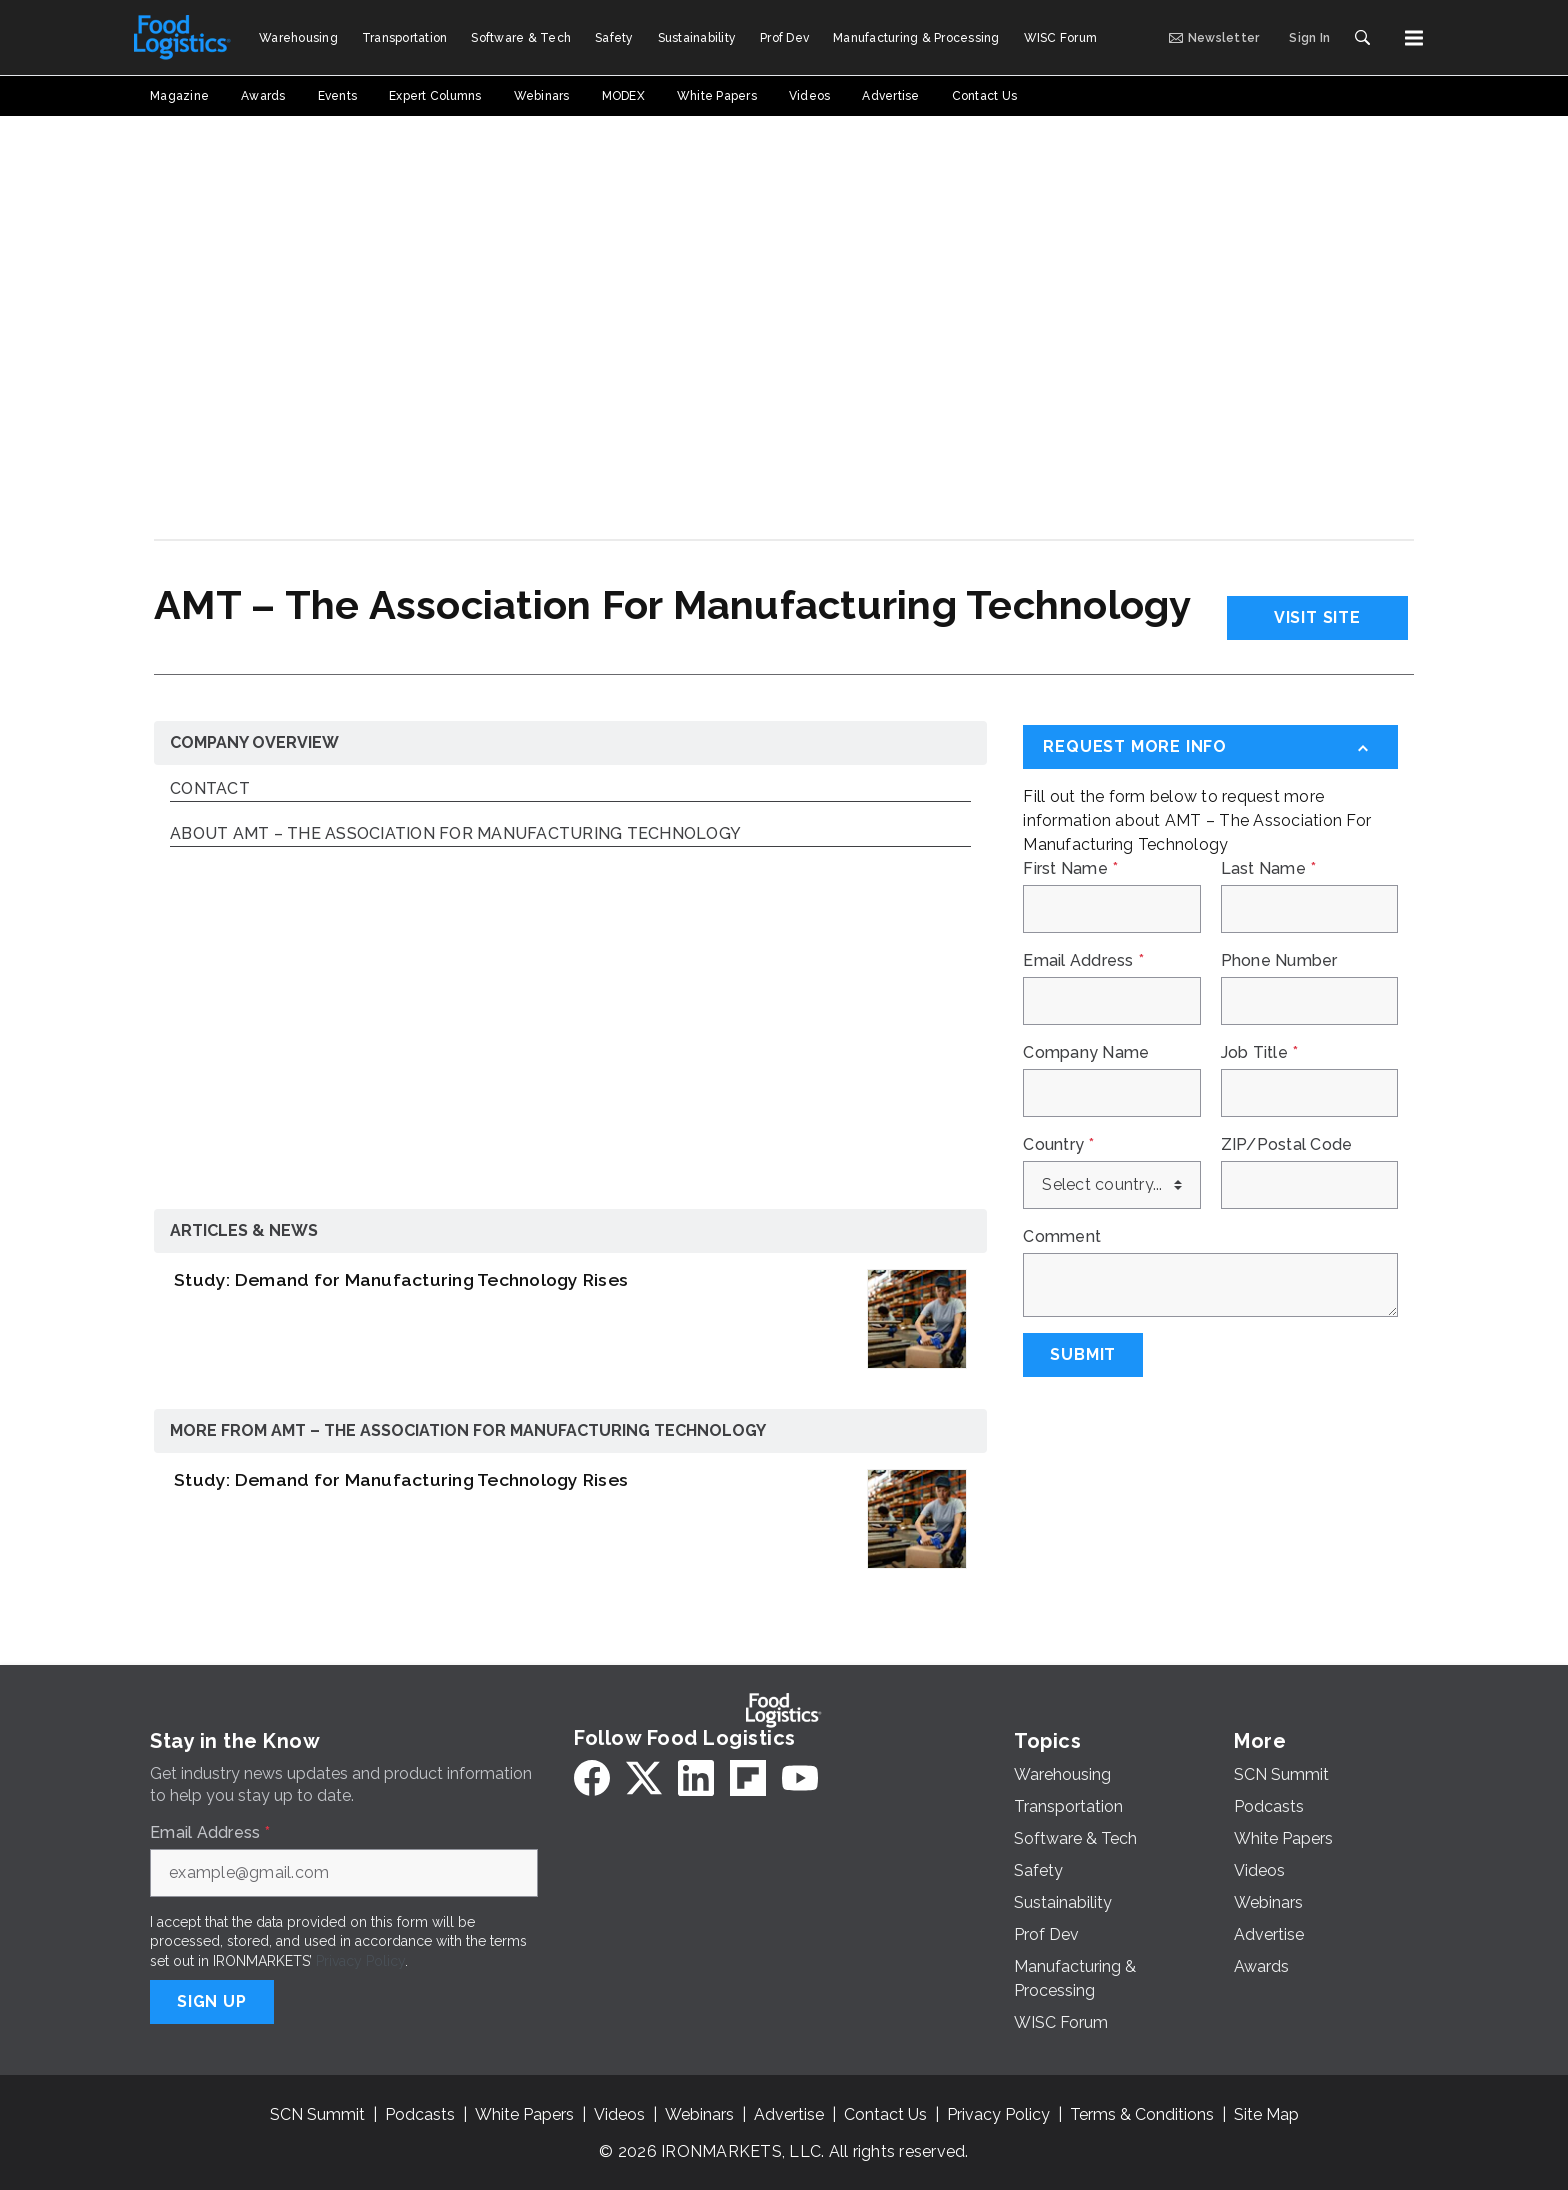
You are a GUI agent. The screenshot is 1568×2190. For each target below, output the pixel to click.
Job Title (1260, 1053)
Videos (619, 2114)
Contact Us (885, 2114)
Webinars (699, 2114)
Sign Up (212, 2001)
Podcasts (420, 2114)
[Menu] (1414, 38)
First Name (1070, 869)
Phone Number (1279, 961)
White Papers (524, 2114)
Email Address (1083, 961)
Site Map (1266, 2114)
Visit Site (1317, 617)
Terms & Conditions (1142, 2114)
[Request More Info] (1210, 747)
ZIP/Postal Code (1287, 1145)
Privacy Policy (360, 1961)
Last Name (1269, 869)
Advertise (789, 2114)
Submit (1083, 1354)
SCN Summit (317, 2114)
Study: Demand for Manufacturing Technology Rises (401, 1279)
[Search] (1362, 38)
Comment (1062, 1237)
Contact (210, 789)
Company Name (1086, 1053)
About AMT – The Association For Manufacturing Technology (455, 834)
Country (1058, 1145)
